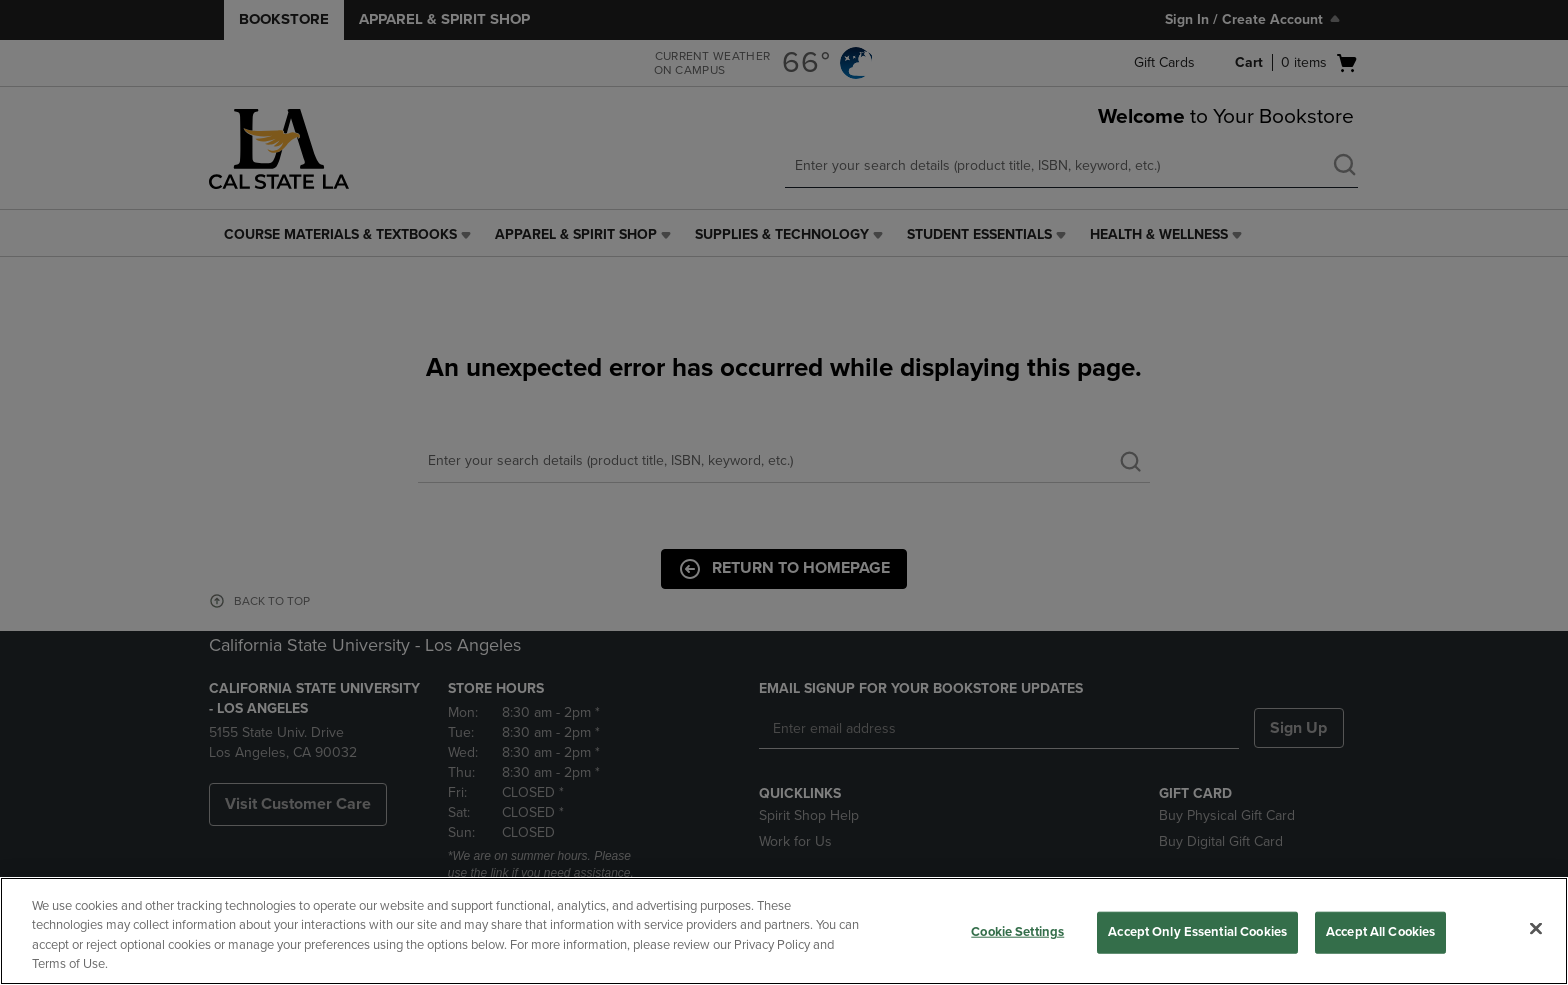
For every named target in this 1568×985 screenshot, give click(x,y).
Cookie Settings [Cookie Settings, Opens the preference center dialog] (1017, 932)
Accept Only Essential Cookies (1197, 932)
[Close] (1536, 928)
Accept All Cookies (1380, 932)
